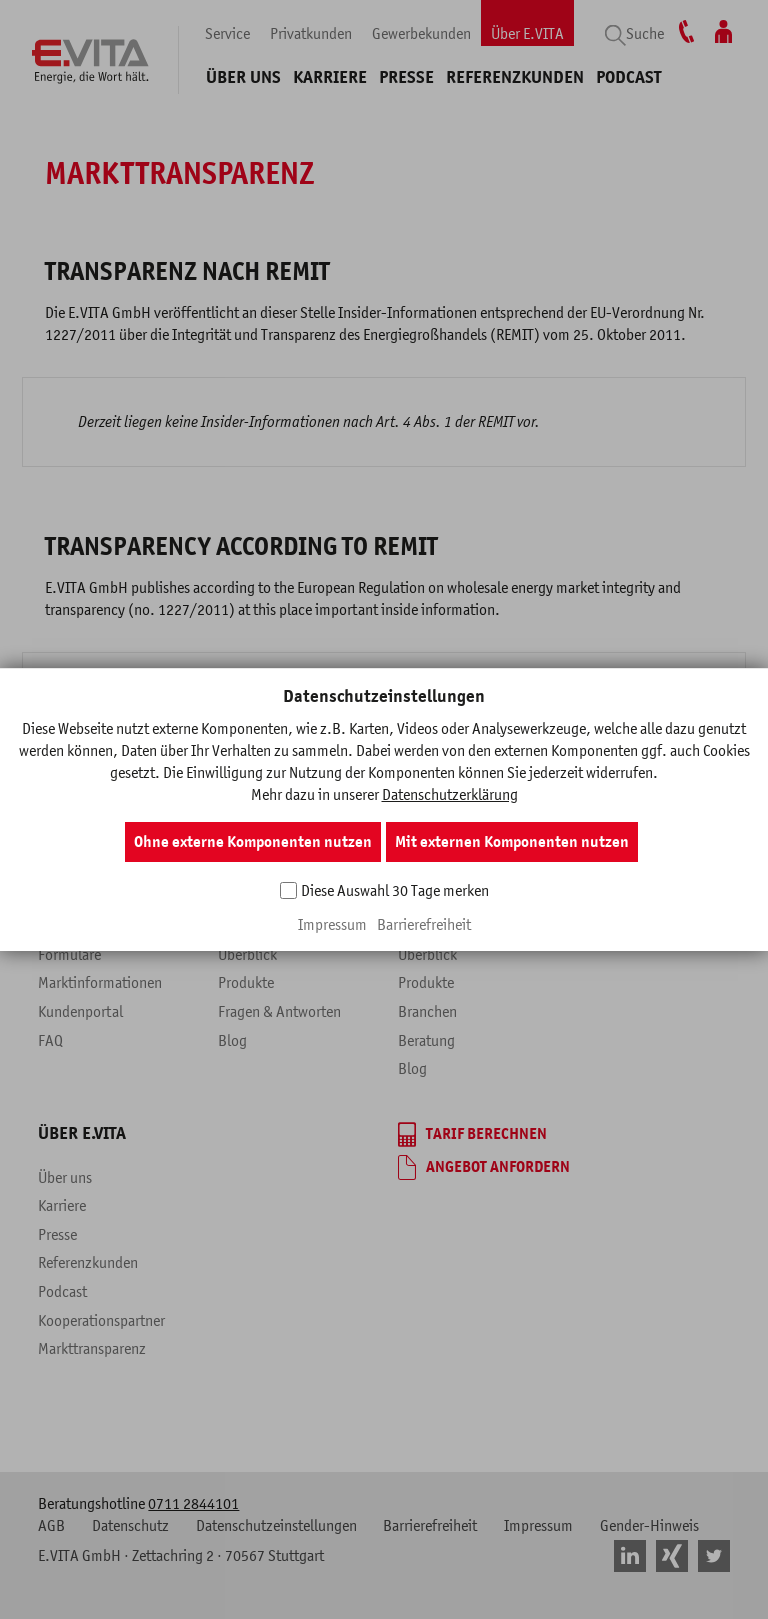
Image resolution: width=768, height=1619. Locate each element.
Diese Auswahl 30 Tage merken (395, 890)
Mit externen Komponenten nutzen (512, 842)
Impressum (332, 924)
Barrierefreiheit (424, 924)
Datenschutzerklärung (450, 794)
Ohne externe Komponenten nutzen (253, 842)
